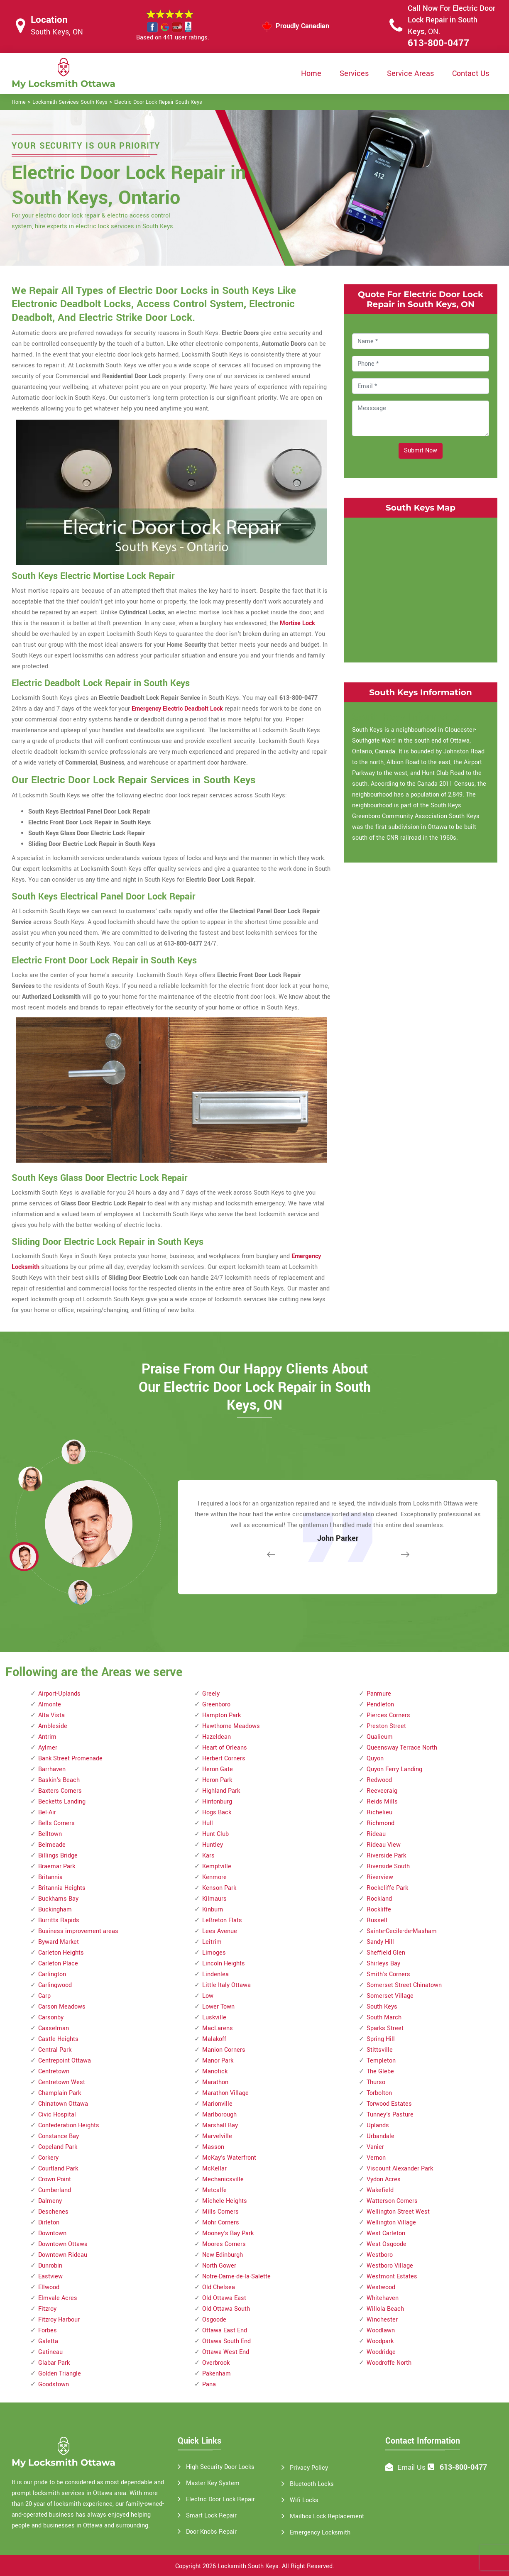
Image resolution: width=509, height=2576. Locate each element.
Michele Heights (224, 2201)
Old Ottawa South (226, 2309)
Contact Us (470, 73)
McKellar (214, 2168)
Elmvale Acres (57, 2298)
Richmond (380, 1823)
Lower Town (218, 2006)
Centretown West (61, 2082)
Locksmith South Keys (248, 2566)
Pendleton (380, 1704)
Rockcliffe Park (387, 1888)
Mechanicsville (223, 2179)
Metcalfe (214, 2190)
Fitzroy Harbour (59, 2319)
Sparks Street (385, 2028)
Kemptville (216, 1866)
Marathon (215, 2082)
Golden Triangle (59, 2373)
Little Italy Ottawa (226, 1985)
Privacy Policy (309, 2468)
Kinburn (212, 1909)
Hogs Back (216, 1812)
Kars (208, 1855)
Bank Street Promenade (70, 1758)
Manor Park (217, 2060)
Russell (377, 1920)
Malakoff (214, 2039)
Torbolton (379, 2093)
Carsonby (51, 2017)
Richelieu (379, 1812)
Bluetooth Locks (312, 2484)
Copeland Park (57, 2147)
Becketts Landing (62, 1801)
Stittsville (380, 2050)
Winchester (382, 2319)
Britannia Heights (62, 1888)
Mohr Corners (220, 2222)
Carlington (52, 1974)
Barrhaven (52, 1769)
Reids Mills (382, 1801)
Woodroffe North (389, 2362)
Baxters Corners (60, 1791)
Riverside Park (386, 1855)
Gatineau (50, 2352)
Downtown (52, 2233)
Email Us (411, 2467)
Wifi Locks (304, 2500)
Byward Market (58, 1942)
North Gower (219, 2265)
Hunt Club (215, 1834)
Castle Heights (58, 2039)
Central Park (54, 2050)
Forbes (47, 2330)
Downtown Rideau (62, 2255)
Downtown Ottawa (63, 2244)
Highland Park (221, 1791)
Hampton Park (221, 1715)
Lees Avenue (219, 1931)
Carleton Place (58, 1963)
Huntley (212, 1844)
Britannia (50, 1877)
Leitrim (212, 1942)
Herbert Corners (223, 1758)
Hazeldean (216, 1737)
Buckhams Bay (58, 1898)
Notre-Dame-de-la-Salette (236, 2276)
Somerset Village (390, 1996)
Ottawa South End (226, 2341)
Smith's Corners (388, 1974)
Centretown (53, 2071)
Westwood (381, 2287)
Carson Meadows (62, 2006)
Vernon (376, 2157)
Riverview (380, 1877)
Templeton (381, 2060)
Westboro (380, 2255)
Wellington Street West (398, 2211)
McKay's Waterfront (229, 2157)
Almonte (49, 1704)
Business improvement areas (78, 1931)
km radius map (420, 588)
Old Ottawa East (224, 2298)
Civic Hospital (57, 2114)
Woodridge (381, 2352)
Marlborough (219, 2114)
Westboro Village (390, 2265)
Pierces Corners (388, 1715)
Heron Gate (217, 1769)
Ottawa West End (225, 2352)
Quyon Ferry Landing (394, 1769)
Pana (209, 2384)
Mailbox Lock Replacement (327, 2516)
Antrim (47, 1737)
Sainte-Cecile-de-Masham (402, 1931)
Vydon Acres (384, 2179)
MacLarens (217, 2028)
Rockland (379, 1898)
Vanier (375, 2147)
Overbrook (216, 2362)
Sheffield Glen (386, 1952)
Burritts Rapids (58, 1920)
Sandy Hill (380, 1942)
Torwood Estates (389, 2103)
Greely (211, 1693)
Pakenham (216, 2373)
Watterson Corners (392, 2201)
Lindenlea (215, 1974)
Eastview (50, 2276)
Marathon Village (225, 2093)
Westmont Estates (392, 2276)
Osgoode (214, 2319)
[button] (80, 1591)
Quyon (375, 1758)
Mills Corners (220, 2211)
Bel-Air (47, 1812)
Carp (44, 1996)
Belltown (50, 1834)
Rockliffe (379, 1909)
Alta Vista (51, 1715)
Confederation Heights (68, 2125)
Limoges (214, 1952)
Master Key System (213, 2483)
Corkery (48, 2157)
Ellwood (48, 2287)
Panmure (379, 1693)
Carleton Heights (61, 1952)
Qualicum (380, 1737)
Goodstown (53, 2384)
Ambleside (52, 1726)
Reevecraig (382, 1791)
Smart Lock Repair (211, 2515)
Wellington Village (391, 2222)
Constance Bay (58, 2136)
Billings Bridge (58, 1855)
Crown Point (54, 2179)
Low (207, 1996)
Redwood (379, 1780)
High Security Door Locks (220, 2467)
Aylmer (47, 1747)
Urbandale (380, 2136)
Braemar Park (56, 1866)
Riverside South (388, 1866)
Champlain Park (59, 2093)
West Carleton (386, 2233)
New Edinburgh (222, 2255)
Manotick (215, 2071)
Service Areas (410, 73)
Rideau (376, 1834)
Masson (213, 2147)
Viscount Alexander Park (400, 2168)
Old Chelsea (218, 2287)
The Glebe (380, 2071)
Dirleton (48, 2222)
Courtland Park (58, 2168)
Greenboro (216, 1704)
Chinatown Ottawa (63, 2103)
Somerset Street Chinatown (404, 1985)
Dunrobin (50, 2265)
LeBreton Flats (222, 1920)
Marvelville (217, 2136)
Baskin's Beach (59, 1780)
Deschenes (53, 2211)
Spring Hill (381, 2039)
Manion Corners (223, 2050)
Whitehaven (383, 2298)
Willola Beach (385, 2309)
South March (384, 2017)
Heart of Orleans (224, 1747)
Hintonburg (217, 1801)
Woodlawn (381, 2330)
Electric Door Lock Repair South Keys (158, 102)
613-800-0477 (438, 43)
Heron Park (217, 1780)
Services (354, 73)
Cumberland (54, 2190)
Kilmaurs (214, 1898)
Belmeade (52, 1844)
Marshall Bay (220, 2125)
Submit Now (420, 450)
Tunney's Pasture (390, 2114)
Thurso (376, 2082)
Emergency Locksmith (320, 2532)
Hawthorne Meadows (231, 1726)
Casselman (53, 2028)
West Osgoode (386, 2244)
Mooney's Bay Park (228, 2233)
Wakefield (380, 2190)
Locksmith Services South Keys (70, 102)
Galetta (48, 2341)
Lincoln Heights (223, 1963)
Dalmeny (50, 2201)
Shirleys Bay (383, 1963)
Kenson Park (219, 1888)
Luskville (214, 2017)
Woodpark (380, 2341)
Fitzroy (47, 2309)
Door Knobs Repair (211, 2531)
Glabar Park (54, 2362)
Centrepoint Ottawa (64, 2060)
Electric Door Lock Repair (220, 2499)
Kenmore (214, 1877)
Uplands (378, 2125)
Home (311, 73)
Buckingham (55, 1909)
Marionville (217, 2103)
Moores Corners (224, 2244)
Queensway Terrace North (402, 1747)
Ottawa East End (224, 2330)
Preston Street (386, 1726)
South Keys (382, 2006)
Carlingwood (55, 1985)
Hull (207, 1823)
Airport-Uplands (59, 1693)
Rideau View (384, 1844)
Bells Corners (56, 1823)
